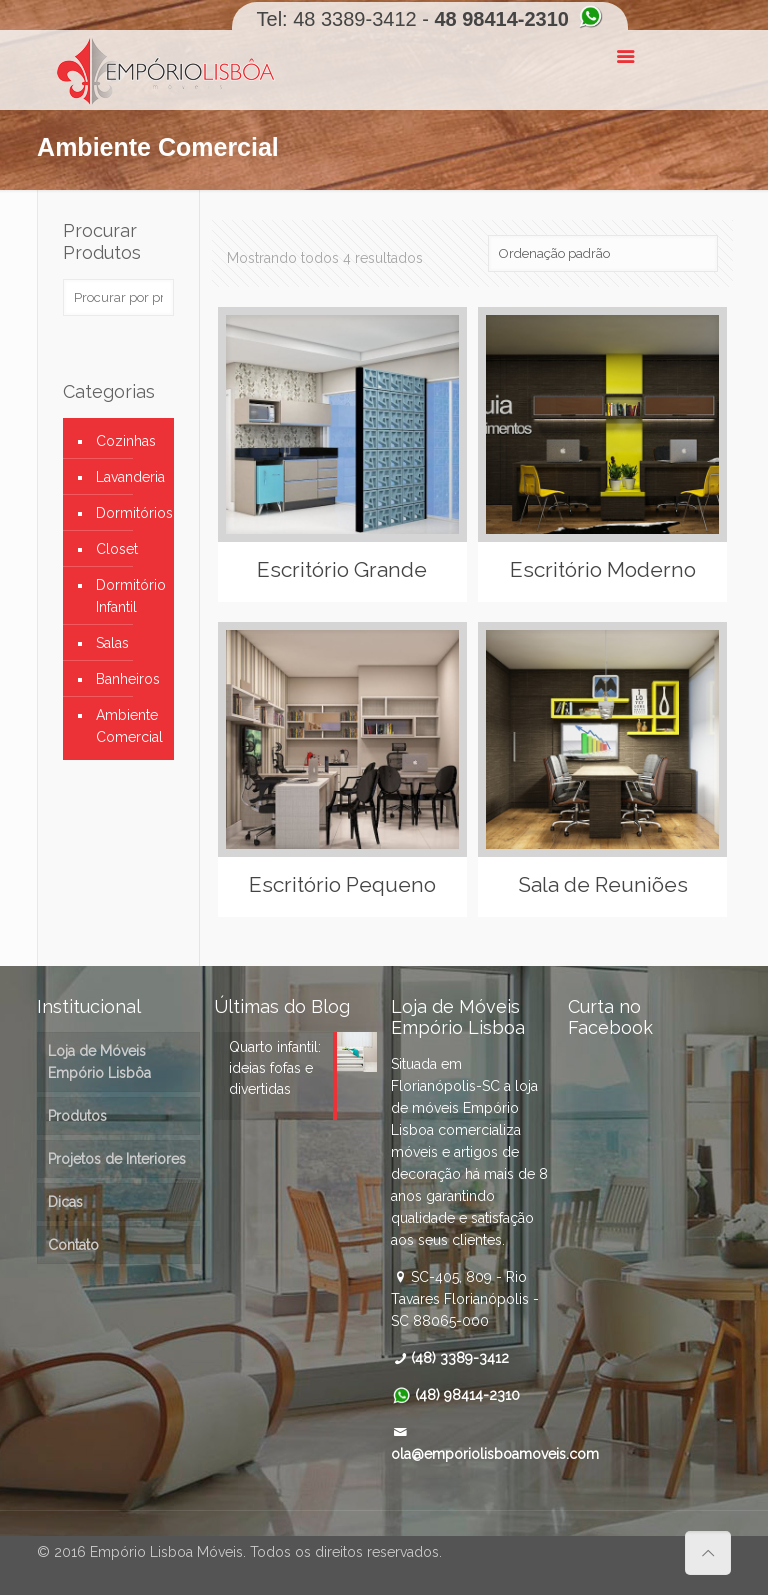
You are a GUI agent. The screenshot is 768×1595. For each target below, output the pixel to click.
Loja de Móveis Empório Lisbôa (99, 1062)
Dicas (65, 1202)
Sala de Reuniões (603, 884)
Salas (112, 643)
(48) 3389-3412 (460, 1358)
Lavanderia (130, 477)
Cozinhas (126, 441)
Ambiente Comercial (129, 726)
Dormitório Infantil (130, 596)
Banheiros (128, 679)
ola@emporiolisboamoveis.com (495, 1454)
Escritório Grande (342, 569)
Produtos (77, 1116)
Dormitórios (130, 513)
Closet (117, 549)
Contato (73, 1245)
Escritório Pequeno (342, 884)
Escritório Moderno (603, 569)
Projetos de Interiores (117, 1159)
